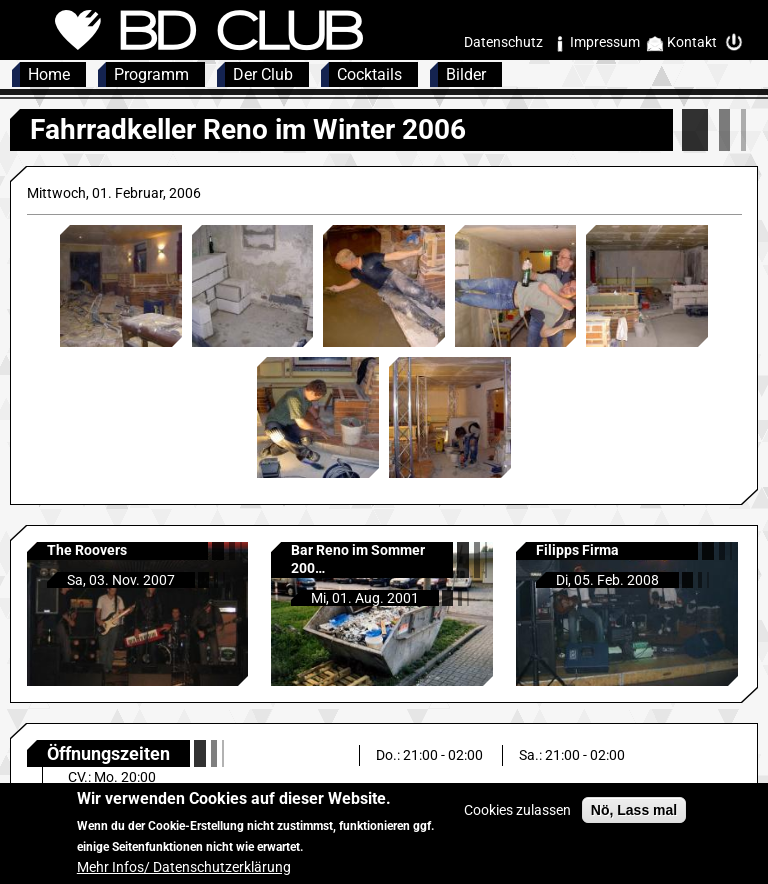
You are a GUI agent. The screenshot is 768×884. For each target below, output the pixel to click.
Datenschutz (503, 42)
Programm (151, 74)
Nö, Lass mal (634, 821)
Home (49, 74)
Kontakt (692, 42)
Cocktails (369, 74)
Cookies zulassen (517, 821)
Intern (739, 42)
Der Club (263, 74)
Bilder (466, 74)
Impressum (605, 42)
